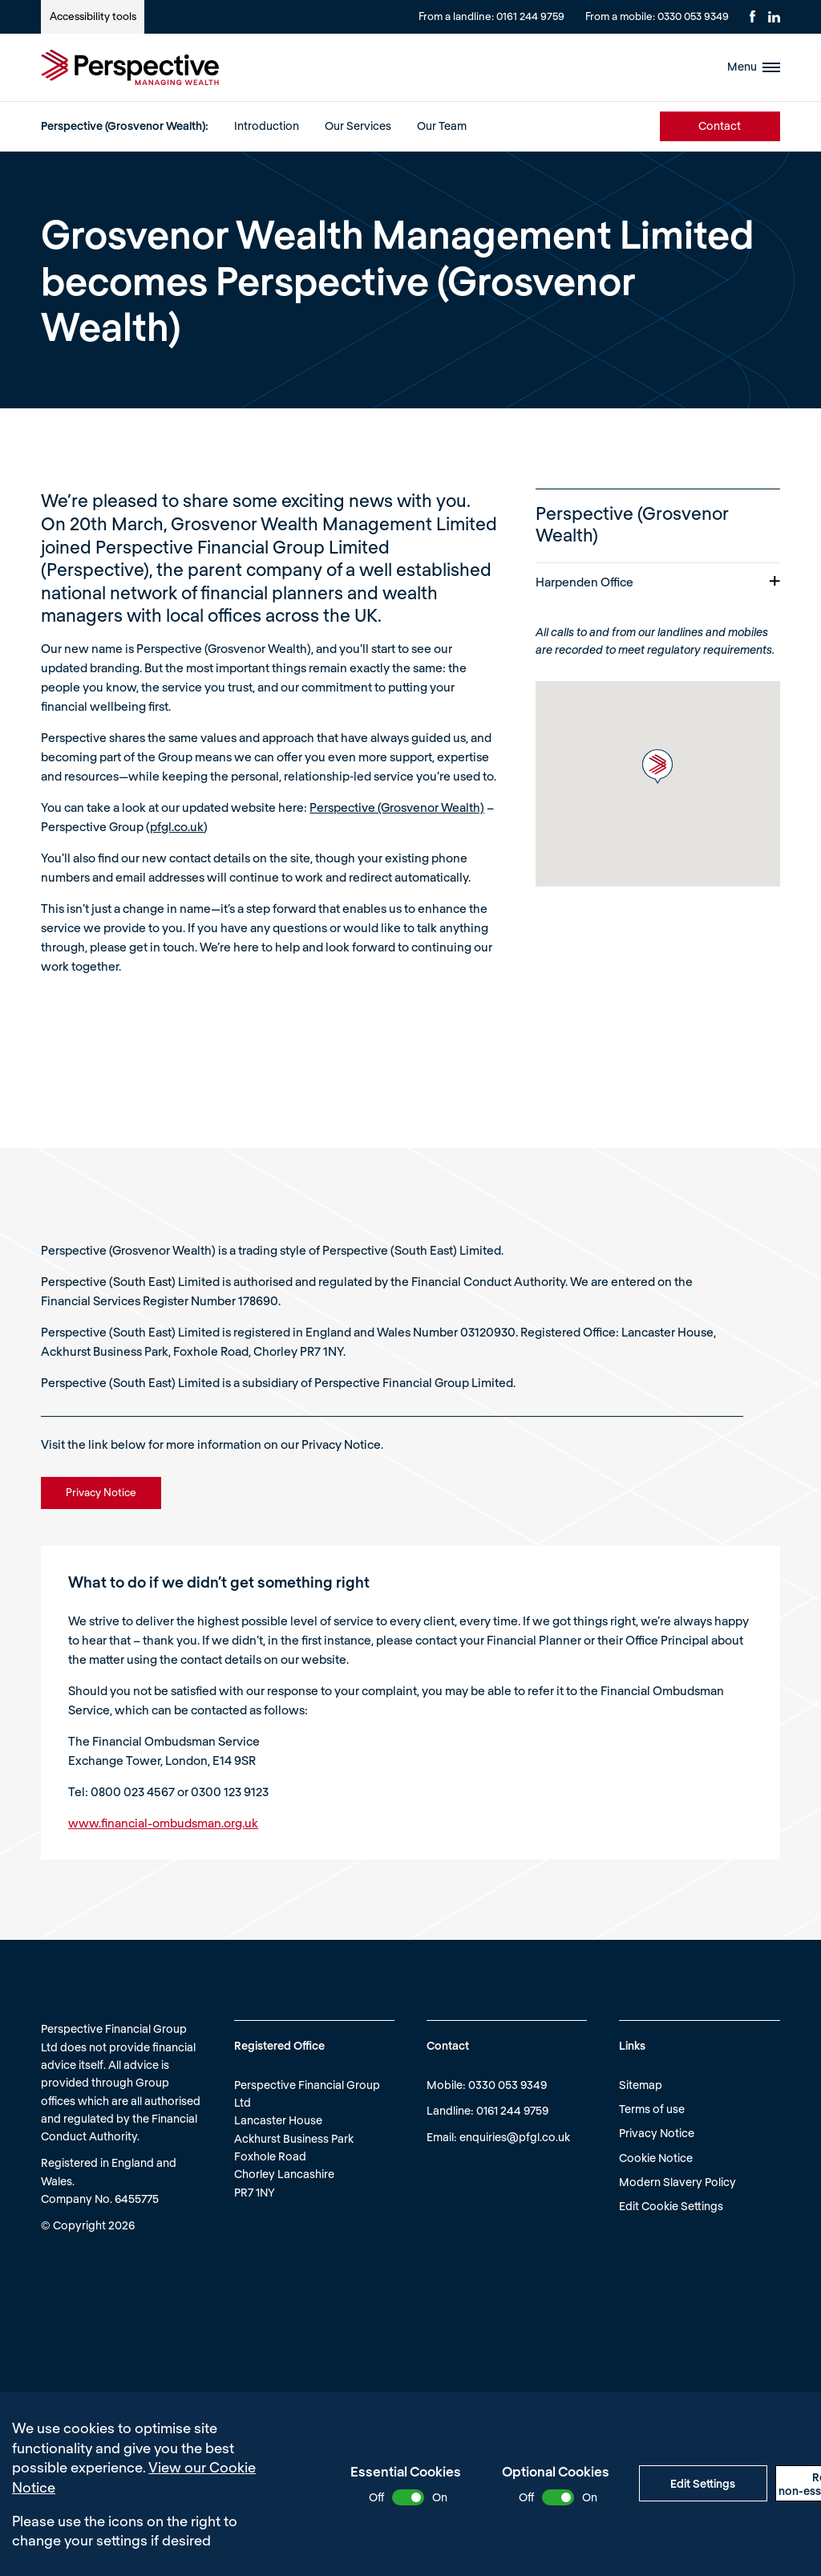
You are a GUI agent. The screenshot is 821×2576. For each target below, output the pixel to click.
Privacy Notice (656, 2133)
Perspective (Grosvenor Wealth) (396, 807)
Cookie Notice (656, 2157)
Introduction (266, 125)
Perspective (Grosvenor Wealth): (124, 125)
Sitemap (640, 2084)
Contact (719, 125)
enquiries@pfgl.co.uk (514, 2137)
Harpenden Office (658, 581)
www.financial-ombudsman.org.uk (163, 1822)
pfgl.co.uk (177, 826)
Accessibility (93, 16)
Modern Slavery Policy (677, 2182)
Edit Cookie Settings (671, 2206)
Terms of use (652, 2109)
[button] (657, 766)
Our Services (358, 125)
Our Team (442, 125)
